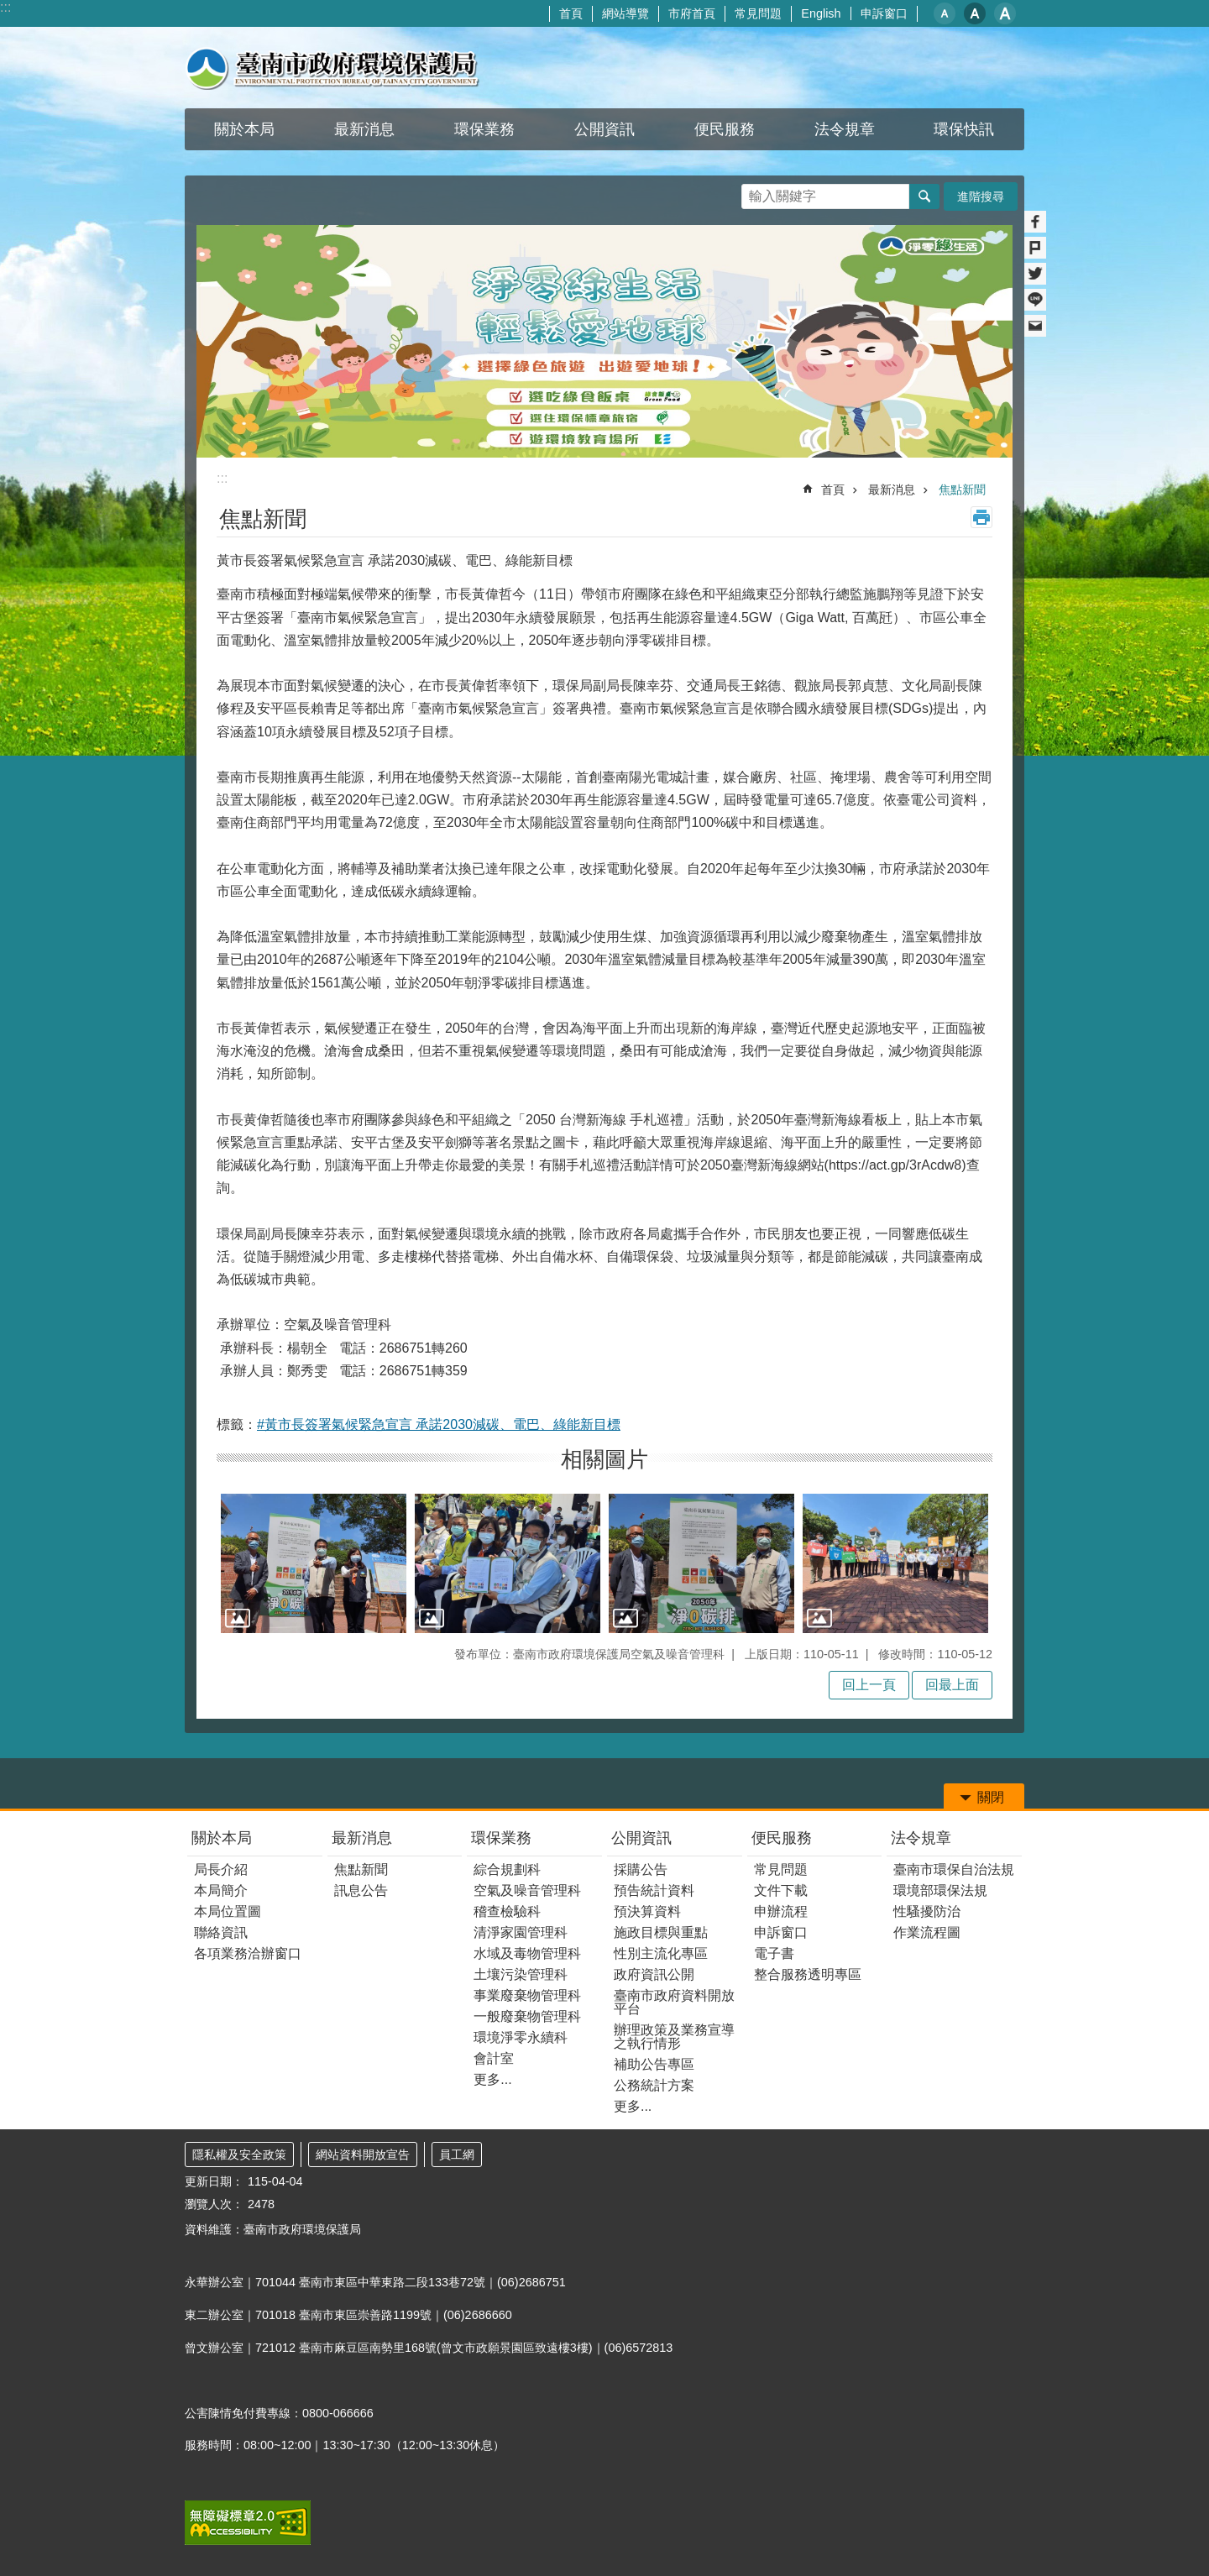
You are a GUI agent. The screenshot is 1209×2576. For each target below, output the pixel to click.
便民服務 (781, 1838)
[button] (313, 1563)
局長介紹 (221, 1869)
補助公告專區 (654, 2064)
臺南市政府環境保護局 (332, 68)
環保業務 (501, 1838)
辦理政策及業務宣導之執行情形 (674, 2036)
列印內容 (981, 517)
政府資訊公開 (654, 1974)
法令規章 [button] (844, 129)
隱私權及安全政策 (239, 2154)
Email (1035, 326)
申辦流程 (781, 1911)
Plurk (1035, 248)
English (820, 13)
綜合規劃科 (507, 1869)
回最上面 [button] (952, 1685)
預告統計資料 (654, 1890)
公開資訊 (641, 1838)
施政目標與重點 (661, 1932)
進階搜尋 (980, 196)
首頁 (571, 13)
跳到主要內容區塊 (8, 8)
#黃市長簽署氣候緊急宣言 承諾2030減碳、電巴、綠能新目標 (438, 1424)
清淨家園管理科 (521, 1932)
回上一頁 (869, 1685)
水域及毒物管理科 (527, 1953)
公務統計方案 (654, 2085)
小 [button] (944, 13)
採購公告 (640, 1869)
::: (5, 7)
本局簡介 (221, 1890)
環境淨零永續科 (521, 2037)
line (1035, 300)
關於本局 (221, 1838)
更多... (492, 2079)
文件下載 (781, 1890)
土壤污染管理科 (521, 1974)
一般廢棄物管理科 (527, 2016)
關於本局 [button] (244, 129)
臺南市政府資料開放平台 (674, 2002)
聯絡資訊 (221, 1932)
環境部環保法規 (940, 1890)
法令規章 (921, 1838)
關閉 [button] (990, 1797)
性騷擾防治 (926, 1911)
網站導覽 (625, 13)
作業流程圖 (926, 1932)
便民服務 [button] (724, 129)
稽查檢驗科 (507, 1911)
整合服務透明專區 (807, 1974)
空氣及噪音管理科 (527, 1890)
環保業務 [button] (484, 129)
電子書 (774, 1953)
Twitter (1035, 274)
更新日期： (214, 2181)
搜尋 (754, 192)
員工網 (456, 2154)
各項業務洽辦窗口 (247, 1953)
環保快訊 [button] (964, 129)
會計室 (494, 2058)
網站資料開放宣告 (363, 2154)
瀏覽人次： (214, 2204)
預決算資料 (647, 1911)
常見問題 (758, 13)
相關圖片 (604, 1459)
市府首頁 (691, 13)
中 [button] (975, 13)
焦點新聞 (962, 489)
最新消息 (891, 489)
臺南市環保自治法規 (953, 1869)
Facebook (1035, 222)
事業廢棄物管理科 (527, 1995)
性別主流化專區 (661, 1953)
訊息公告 (361, 1890)
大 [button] (1005, 13)
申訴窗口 (884, 13)
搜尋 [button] (924, 196)
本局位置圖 (227, 1911)
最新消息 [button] (364, 129)
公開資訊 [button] (604, 129)
